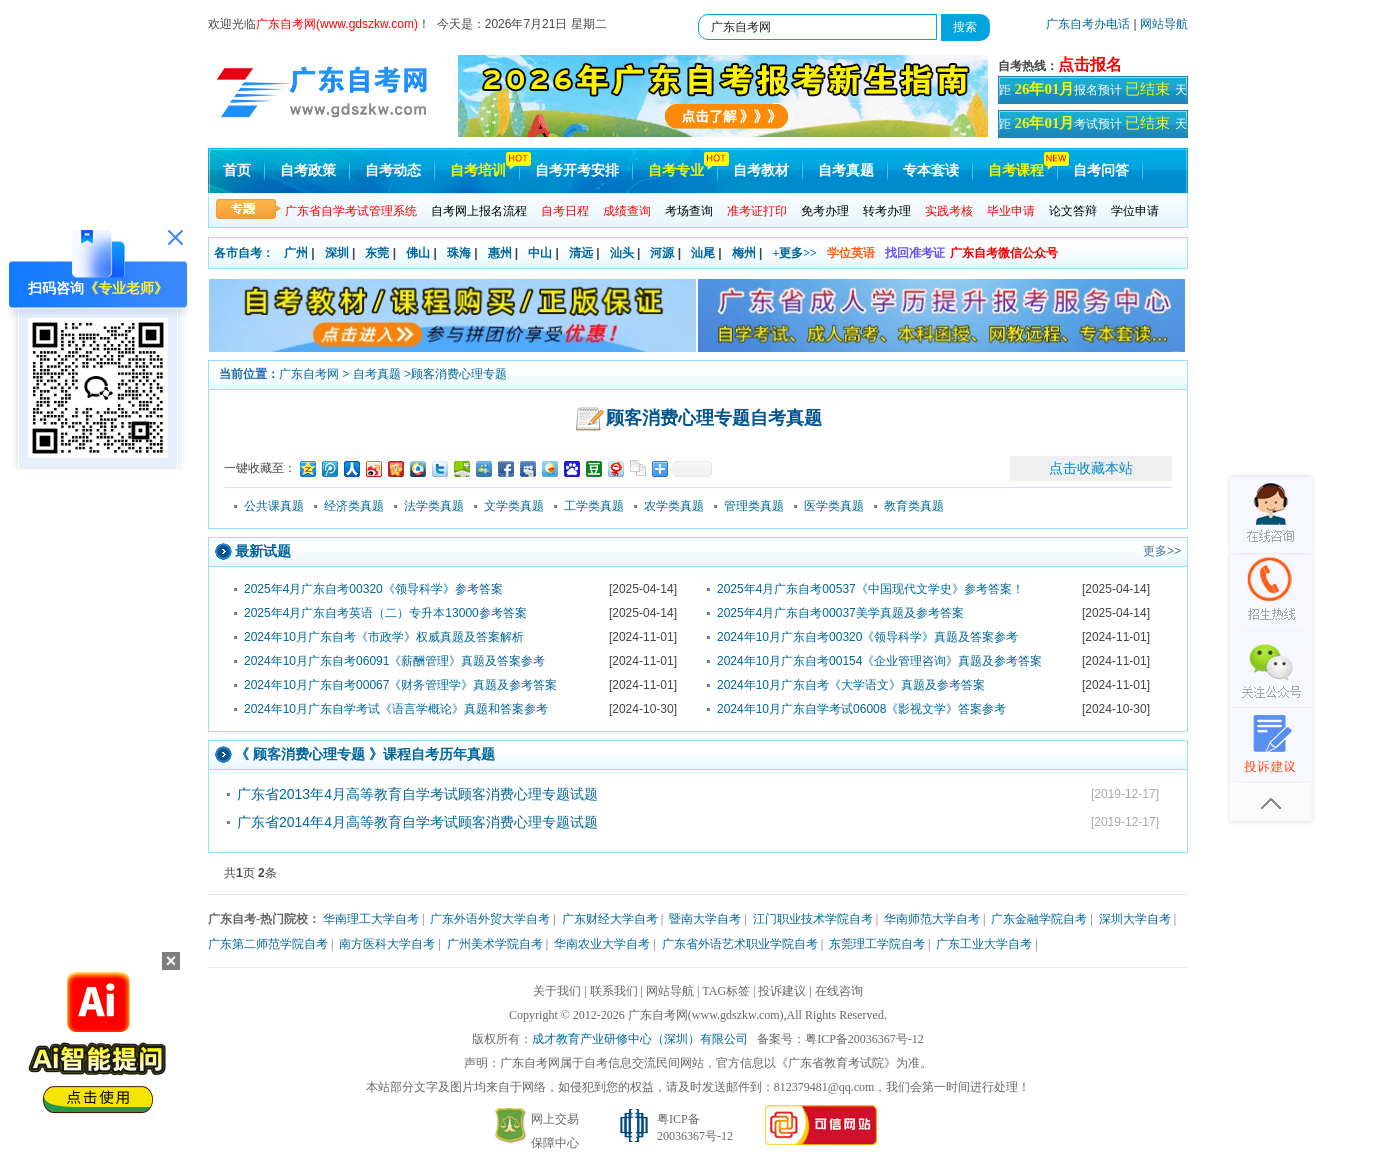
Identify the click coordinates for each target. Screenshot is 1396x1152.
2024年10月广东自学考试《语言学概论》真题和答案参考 (396, 709)
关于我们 (557, 991)
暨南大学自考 (705, 919)
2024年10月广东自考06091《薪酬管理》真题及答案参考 (394, 661)
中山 (540, 253)
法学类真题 (434, 506)
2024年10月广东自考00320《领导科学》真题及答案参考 (867, 637)
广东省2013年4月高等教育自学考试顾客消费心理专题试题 (417, 794)
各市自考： (244, 253)
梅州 (744, 253)
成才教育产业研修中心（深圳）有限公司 (640, 1039)
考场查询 (689, 211)
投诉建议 (782, 991)
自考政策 (308, 170)
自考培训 (478, 170)
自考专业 (676, 170)
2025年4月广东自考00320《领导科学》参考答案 (373, 589)
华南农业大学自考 (602, 944)
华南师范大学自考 (932, 919)
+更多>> (794, 253)
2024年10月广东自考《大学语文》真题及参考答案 (851, 685)
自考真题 (846, 170)
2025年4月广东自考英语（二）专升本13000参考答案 (385, 613)
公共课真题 (274, 506)
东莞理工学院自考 (877, 944)
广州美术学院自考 (495, 944)
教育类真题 (914, 506)
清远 (581, 253)
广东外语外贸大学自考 (490, 919)
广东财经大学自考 (610, 919)
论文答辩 (1073, 211)
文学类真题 (514, 506)
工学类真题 (594, 506)
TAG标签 (726, 991)
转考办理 (887, 211)
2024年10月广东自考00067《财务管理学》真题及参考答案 (400, 685)
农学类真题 (674, 506)
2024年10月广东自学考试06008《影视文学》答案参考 (861, 709)
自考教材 (761, 170)
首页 (237, 170)
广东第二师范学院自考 (268, 944)
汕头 (622, 253)
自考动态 (393, 170)
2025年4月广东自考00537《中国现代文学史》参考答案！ (870, 589)
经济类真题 (354, 506)
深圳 (337, 253)
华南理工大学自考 (371, 919)
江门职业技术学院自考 (813, 919)
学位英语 (851, 253)
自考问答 (1101, 170)
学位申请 (1135, 211)
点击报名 (1090, 64)
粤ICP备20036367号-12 (864, 1039)
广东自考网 (309, 374)
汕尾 (703, 253)
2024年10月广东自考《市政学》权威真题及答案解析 (384, 637)
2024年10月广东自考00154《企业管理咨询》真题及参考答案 (879, 661)
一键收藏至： (260, 468)
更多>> (1162, 551)
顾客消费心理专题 (459, 374)
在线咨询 (839, 991)
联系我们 (614, 991)
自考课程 (1016, 170)
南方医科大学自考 (387, 944)
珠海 (459, 253)
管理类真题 (754, 506)
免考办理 (825, 211)
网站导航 (1164, 24)
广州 (296, 253)
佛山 (418, 253)
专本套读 (931, 170)
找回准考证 (915, 253)
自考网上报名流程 (479, 211)
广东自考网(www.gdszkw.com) (706, 1015)
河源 (662, 253)
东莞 (377, 253)
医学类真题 (834, 506)
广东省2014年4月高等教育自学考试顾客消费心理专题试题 (417, 822)
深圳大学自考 (1135, 919)
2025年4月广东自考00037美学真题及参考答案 (840, 613)
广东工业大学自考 (984, 944)
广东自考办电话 (1088, 24)
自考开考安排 (577, 170)
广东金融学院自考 (1039, 919)
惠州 (500, 253)
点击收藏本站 (1091, 468)
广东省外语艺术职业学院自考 (740, 944)
